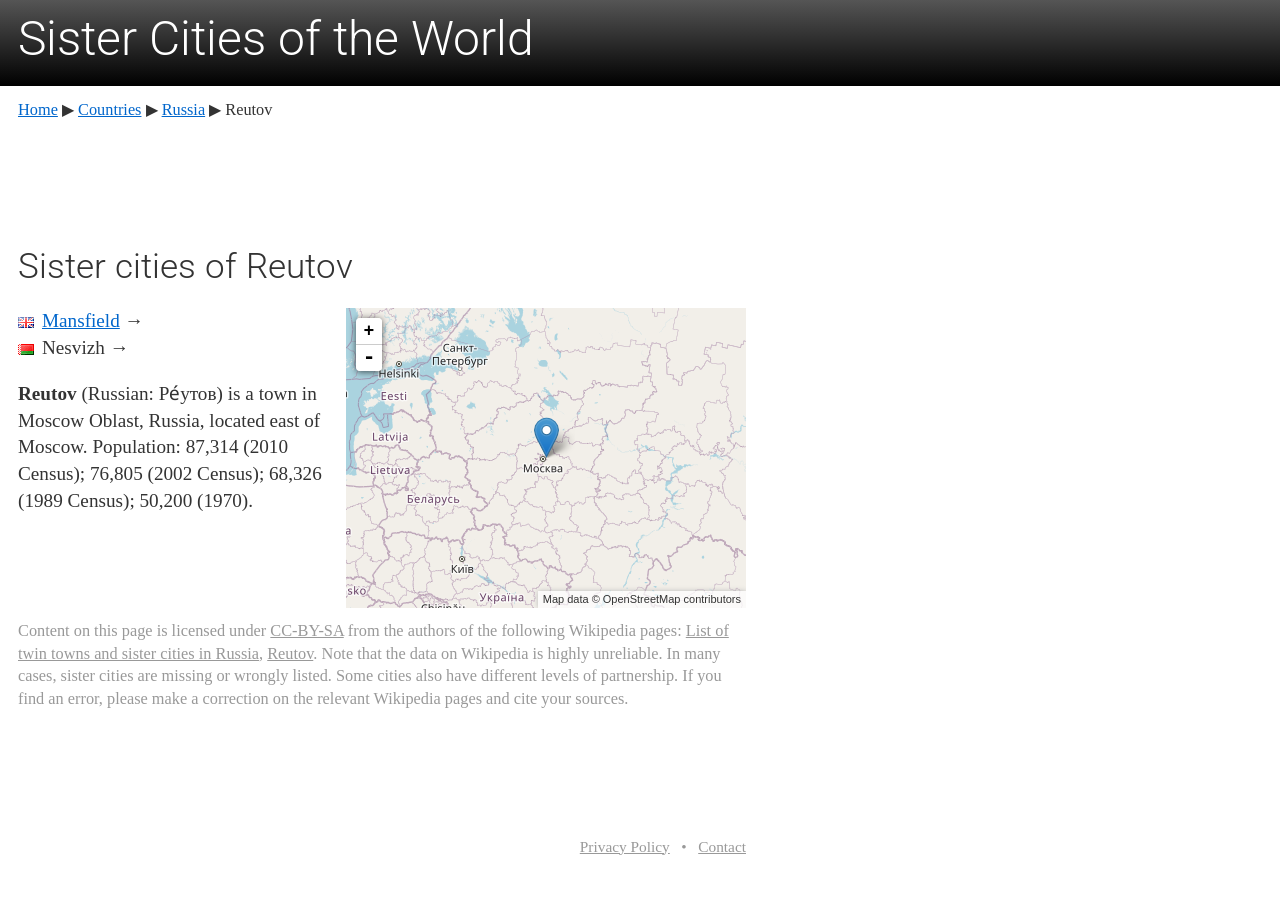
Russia (184, 109)
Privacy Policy (625, 846)
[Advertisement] (382, 180)
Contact (722, 846)
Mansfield (81, 320)
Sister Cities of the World (276, 38)
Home (38, 109)
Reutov (290, 653)
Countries (109, 109)
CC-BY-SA (306, 630)
